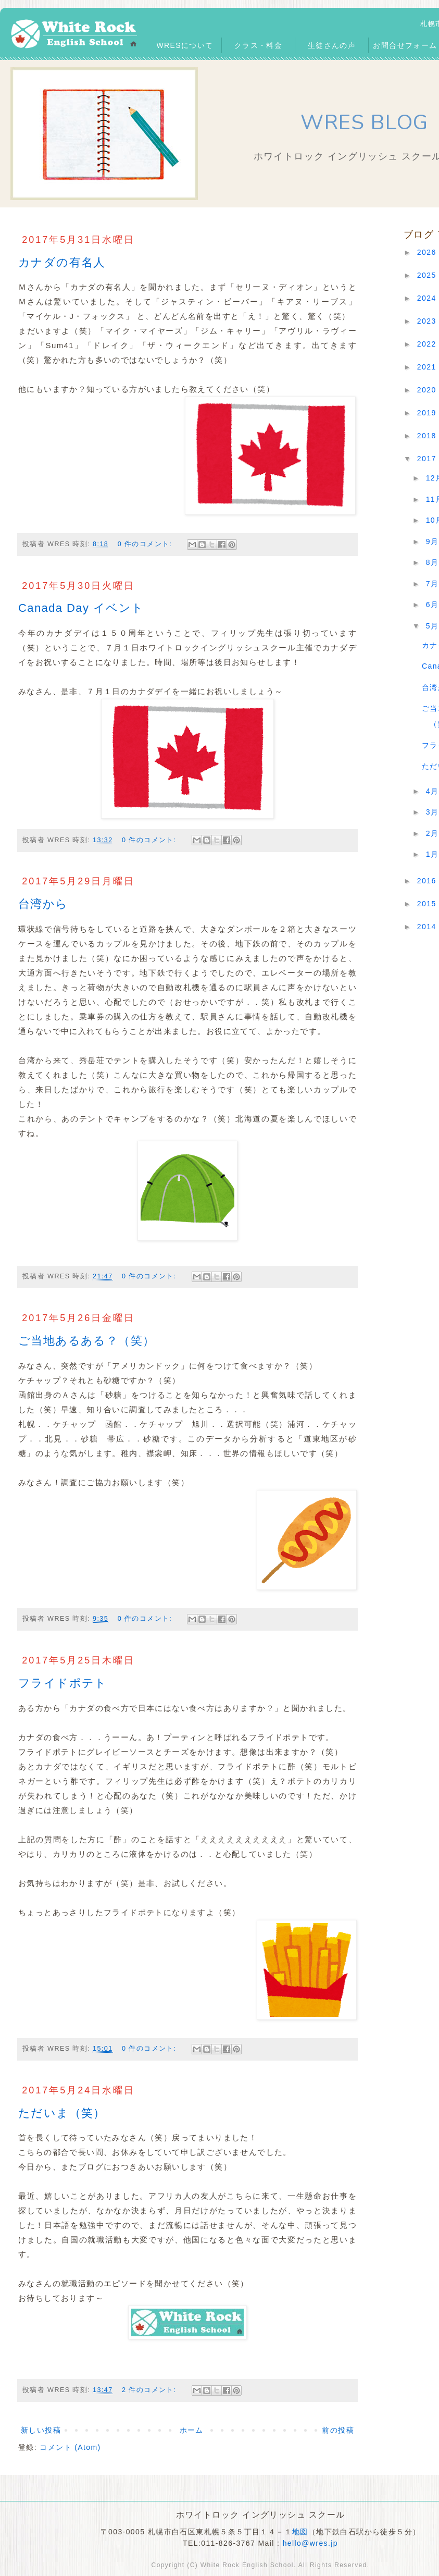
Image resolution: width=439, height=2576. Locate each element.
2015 (428, 903)
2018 (428, 436)
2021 (428, 367)
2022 (428, 344)
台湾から (43, 903)
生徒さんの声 (332, 45)
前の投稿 (338, 2430)
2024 (428, 298)
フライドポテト (62, 1683)
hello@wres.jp (310, 2543)
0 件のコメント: (146, 544)
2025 (428, 275)
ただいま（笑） (62, 2112)
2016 (428, 881)
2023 (428, 321)
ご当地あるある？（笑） (86, 1340)
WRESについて (184, 45)
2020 (428, 390)
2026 (428, 252)
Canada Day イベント (81, 607)
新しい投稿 (41, 2430)
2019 (428, 413)
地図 (300, 2532)
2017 (428, 458)
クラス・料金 (258, 45)
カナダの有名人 (62, 262)
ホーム (192, 2430)
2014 (428, 926)
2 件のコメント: (150, 2390)
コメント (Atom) (70, 2447)
